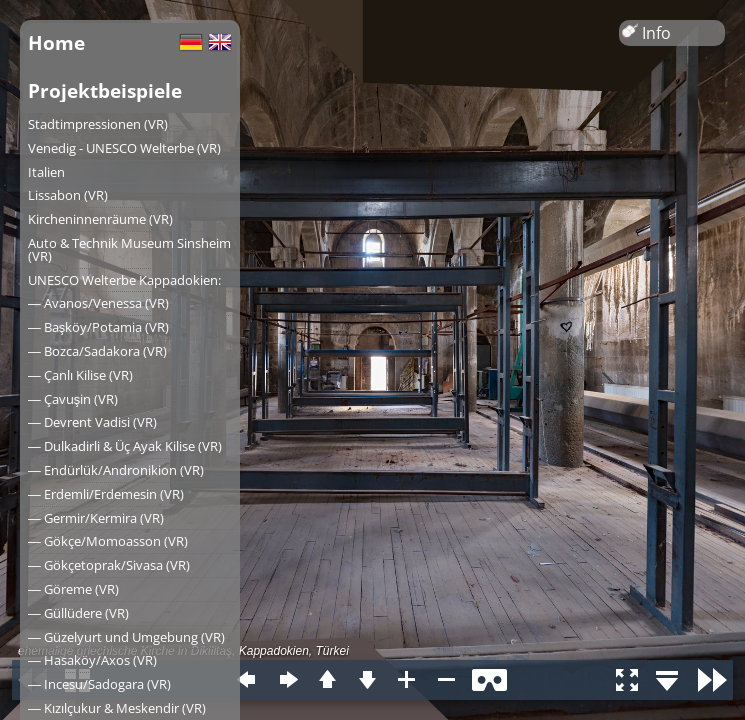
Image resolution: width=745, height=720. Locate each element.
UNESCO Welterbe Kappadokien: (124, 280)
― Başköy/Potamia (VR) (98, 327)
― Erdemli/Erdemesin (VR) (106, 494)
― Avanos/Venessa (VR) (98, 303)
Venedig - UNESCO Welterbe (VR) (124, 148)
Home (56, 42)
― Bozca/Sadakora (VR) (97, 351)
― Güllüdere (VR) (78, 613)
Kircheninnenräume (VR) (100, 219)
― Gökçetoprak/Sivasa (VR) (109, 565)
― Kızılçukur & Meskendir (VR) (117, 708)
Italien (46, 172)
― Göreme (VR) (73, 589)
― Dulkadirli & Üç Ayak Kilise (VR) (125, 446)
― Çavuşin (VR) (73, 399)
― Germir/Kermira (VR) (96, 518)
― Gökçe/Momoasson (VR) (108, 541)
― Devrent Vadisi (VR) (92, 422)
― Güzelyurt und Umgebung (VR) (126, 637)
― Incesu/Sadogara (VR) (99, 684)
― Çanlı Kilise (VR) (80, 375)
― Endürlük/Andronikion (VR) (116, 470)
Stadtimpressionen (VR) (98, 124)
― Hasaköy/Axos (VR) (92, 660)
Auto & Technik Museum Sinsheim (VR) (129, 249)
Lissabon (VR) (68, 195)
